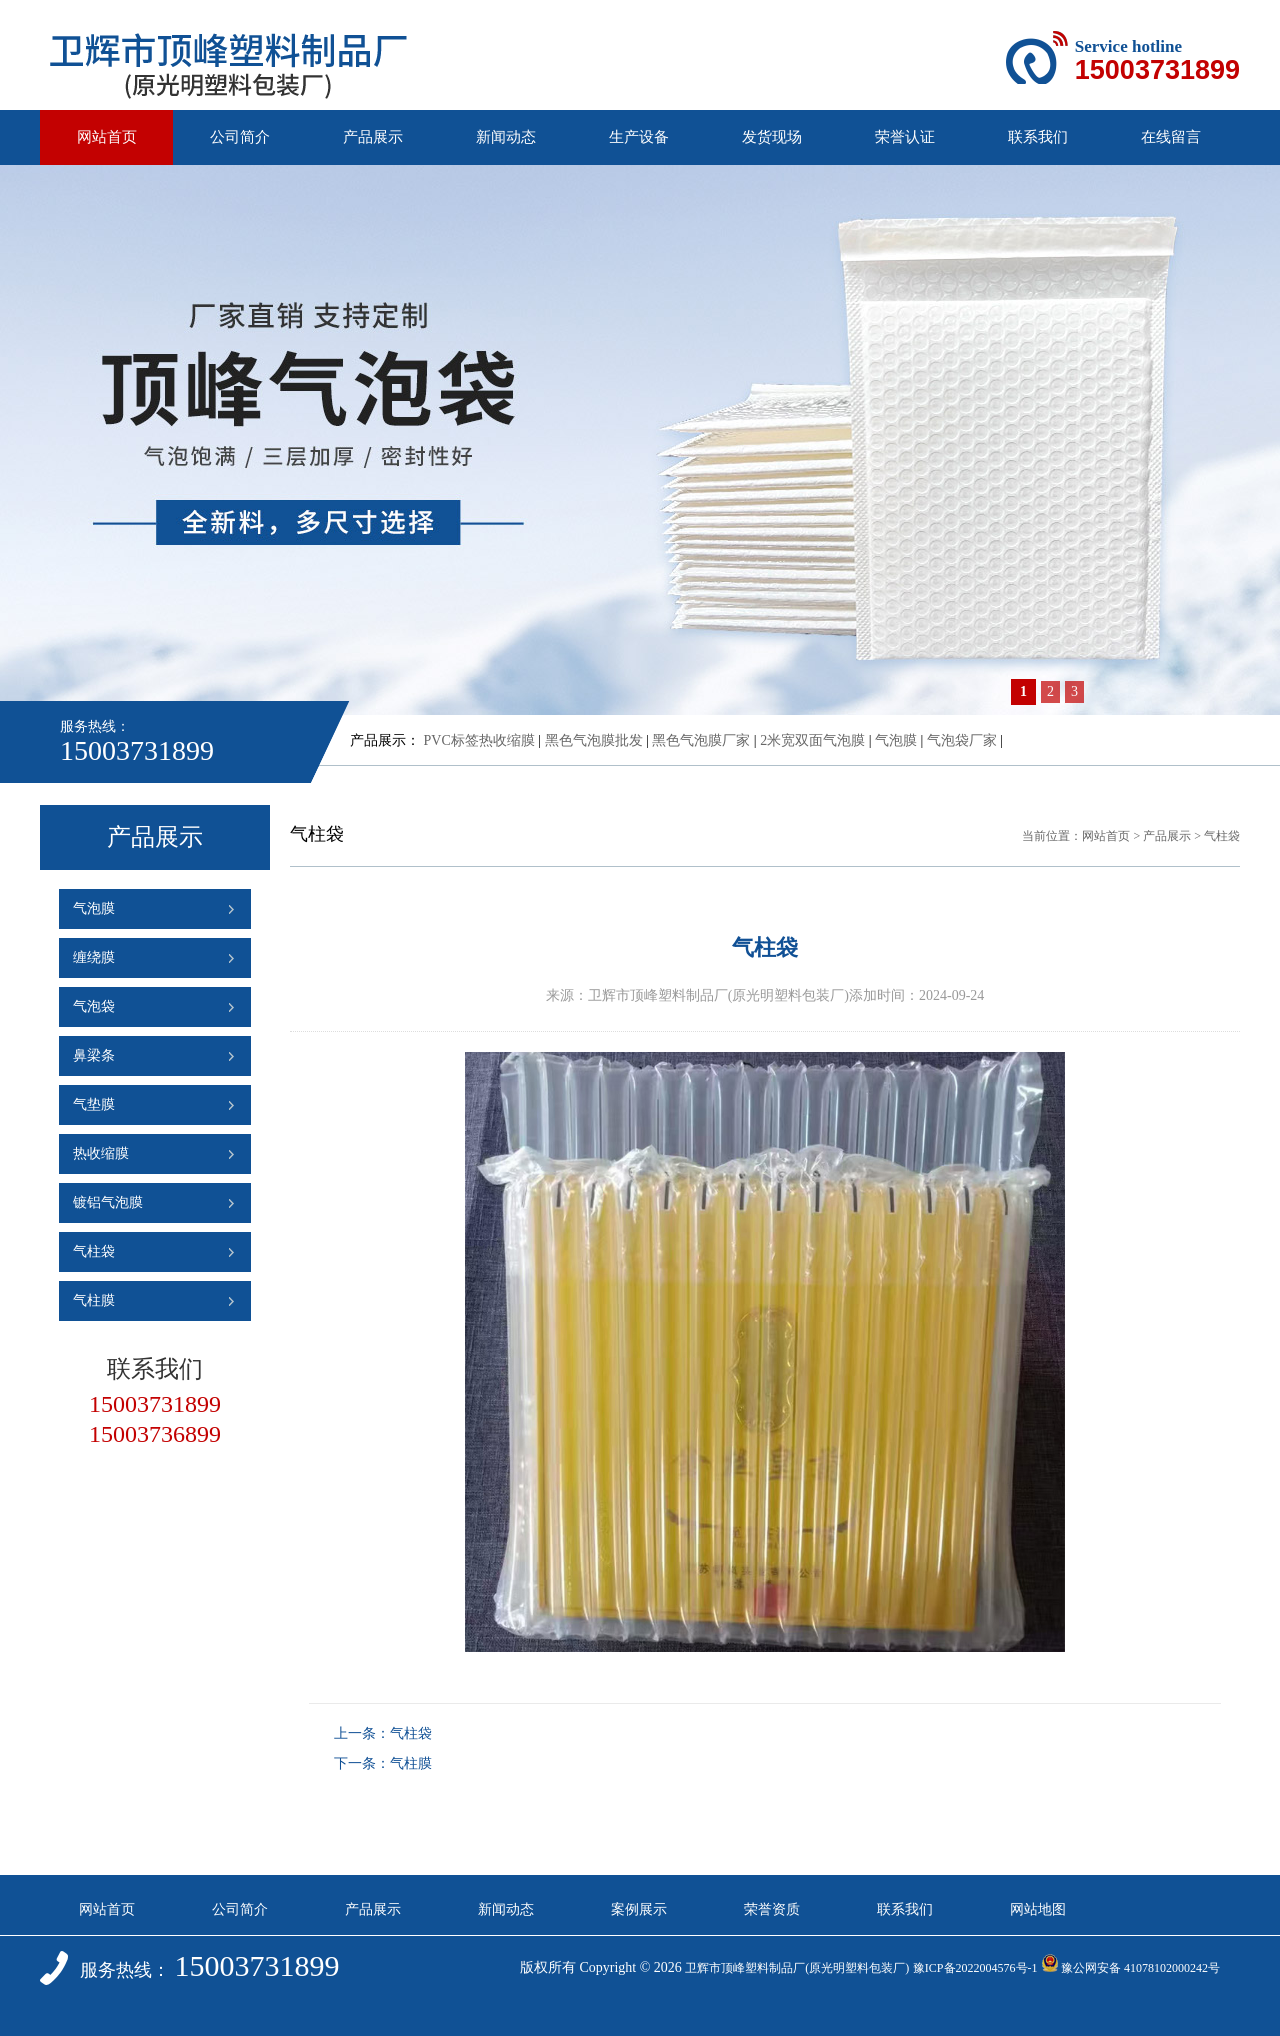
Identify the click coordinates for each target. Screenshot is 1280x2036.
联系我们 (1038, 137)
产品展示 (373, 137)
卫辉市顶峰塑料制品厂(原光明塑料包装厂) (797, 1968)
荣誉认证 (905, 137)
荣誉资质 (772, 1909)
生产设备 (639, 137)
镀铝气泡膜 (108, 1202)
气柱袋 (94, 1251)
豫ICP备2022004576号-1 (975, 1968)
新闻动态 (506, 137)
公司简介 (240, 137)
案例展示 (639, 1909)
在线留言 (1171, 137)
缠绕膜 (94, 957)
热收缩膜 (101, 1153)
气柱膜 (94, 1300)
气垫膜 (94, 1104)
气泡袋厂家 (962, 740)
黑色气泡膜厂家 (701, 740)
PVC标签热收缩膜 (479, 740)
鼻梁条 (94, 1055)
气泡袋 (94, 1006)
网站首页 (107, 137)
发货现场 (772, 137)
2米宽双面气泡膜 (812, 740)
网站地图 (1038, 1909)
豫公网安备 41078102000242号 (1130, 1968)
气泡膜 (896, 740)
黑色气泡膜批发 (594, 740)
